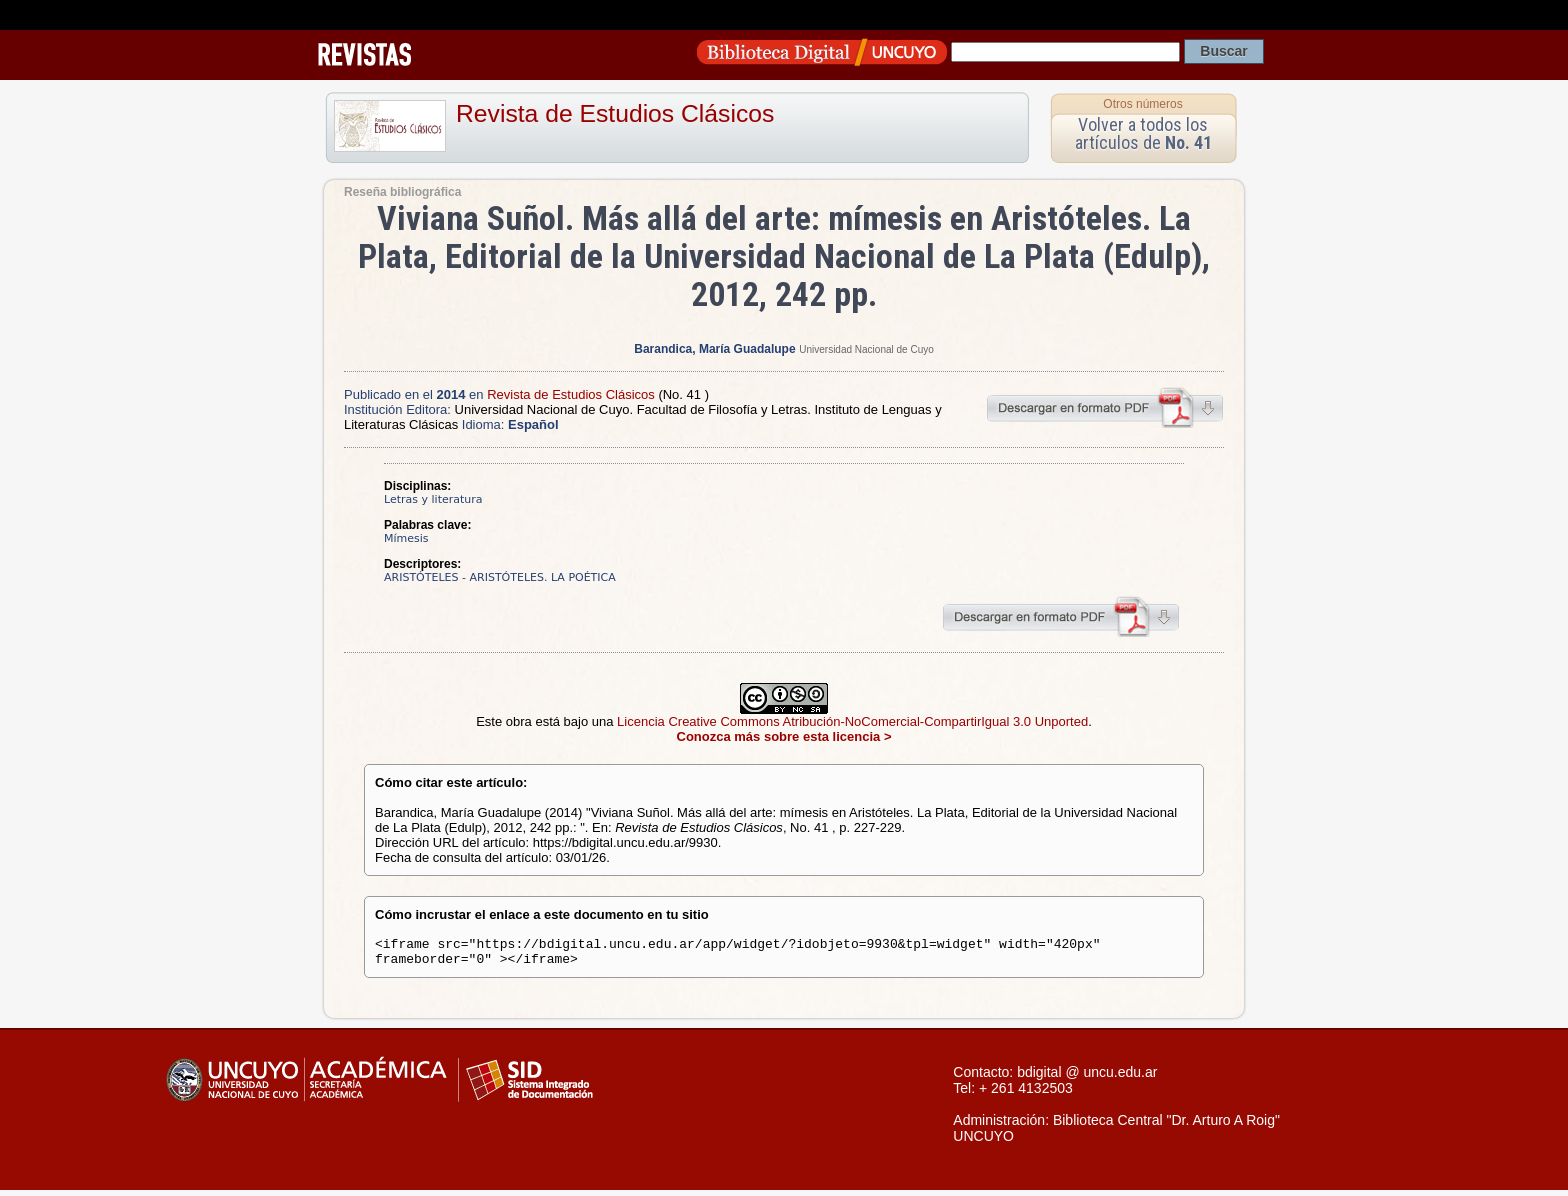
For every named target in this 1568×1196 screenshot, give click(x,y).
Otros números (1142, 104)
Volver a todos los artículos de (1143, 133)
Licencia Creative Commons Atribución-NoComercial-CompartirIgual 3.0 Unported (852, 721)
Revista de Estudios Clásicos (615, 113)
